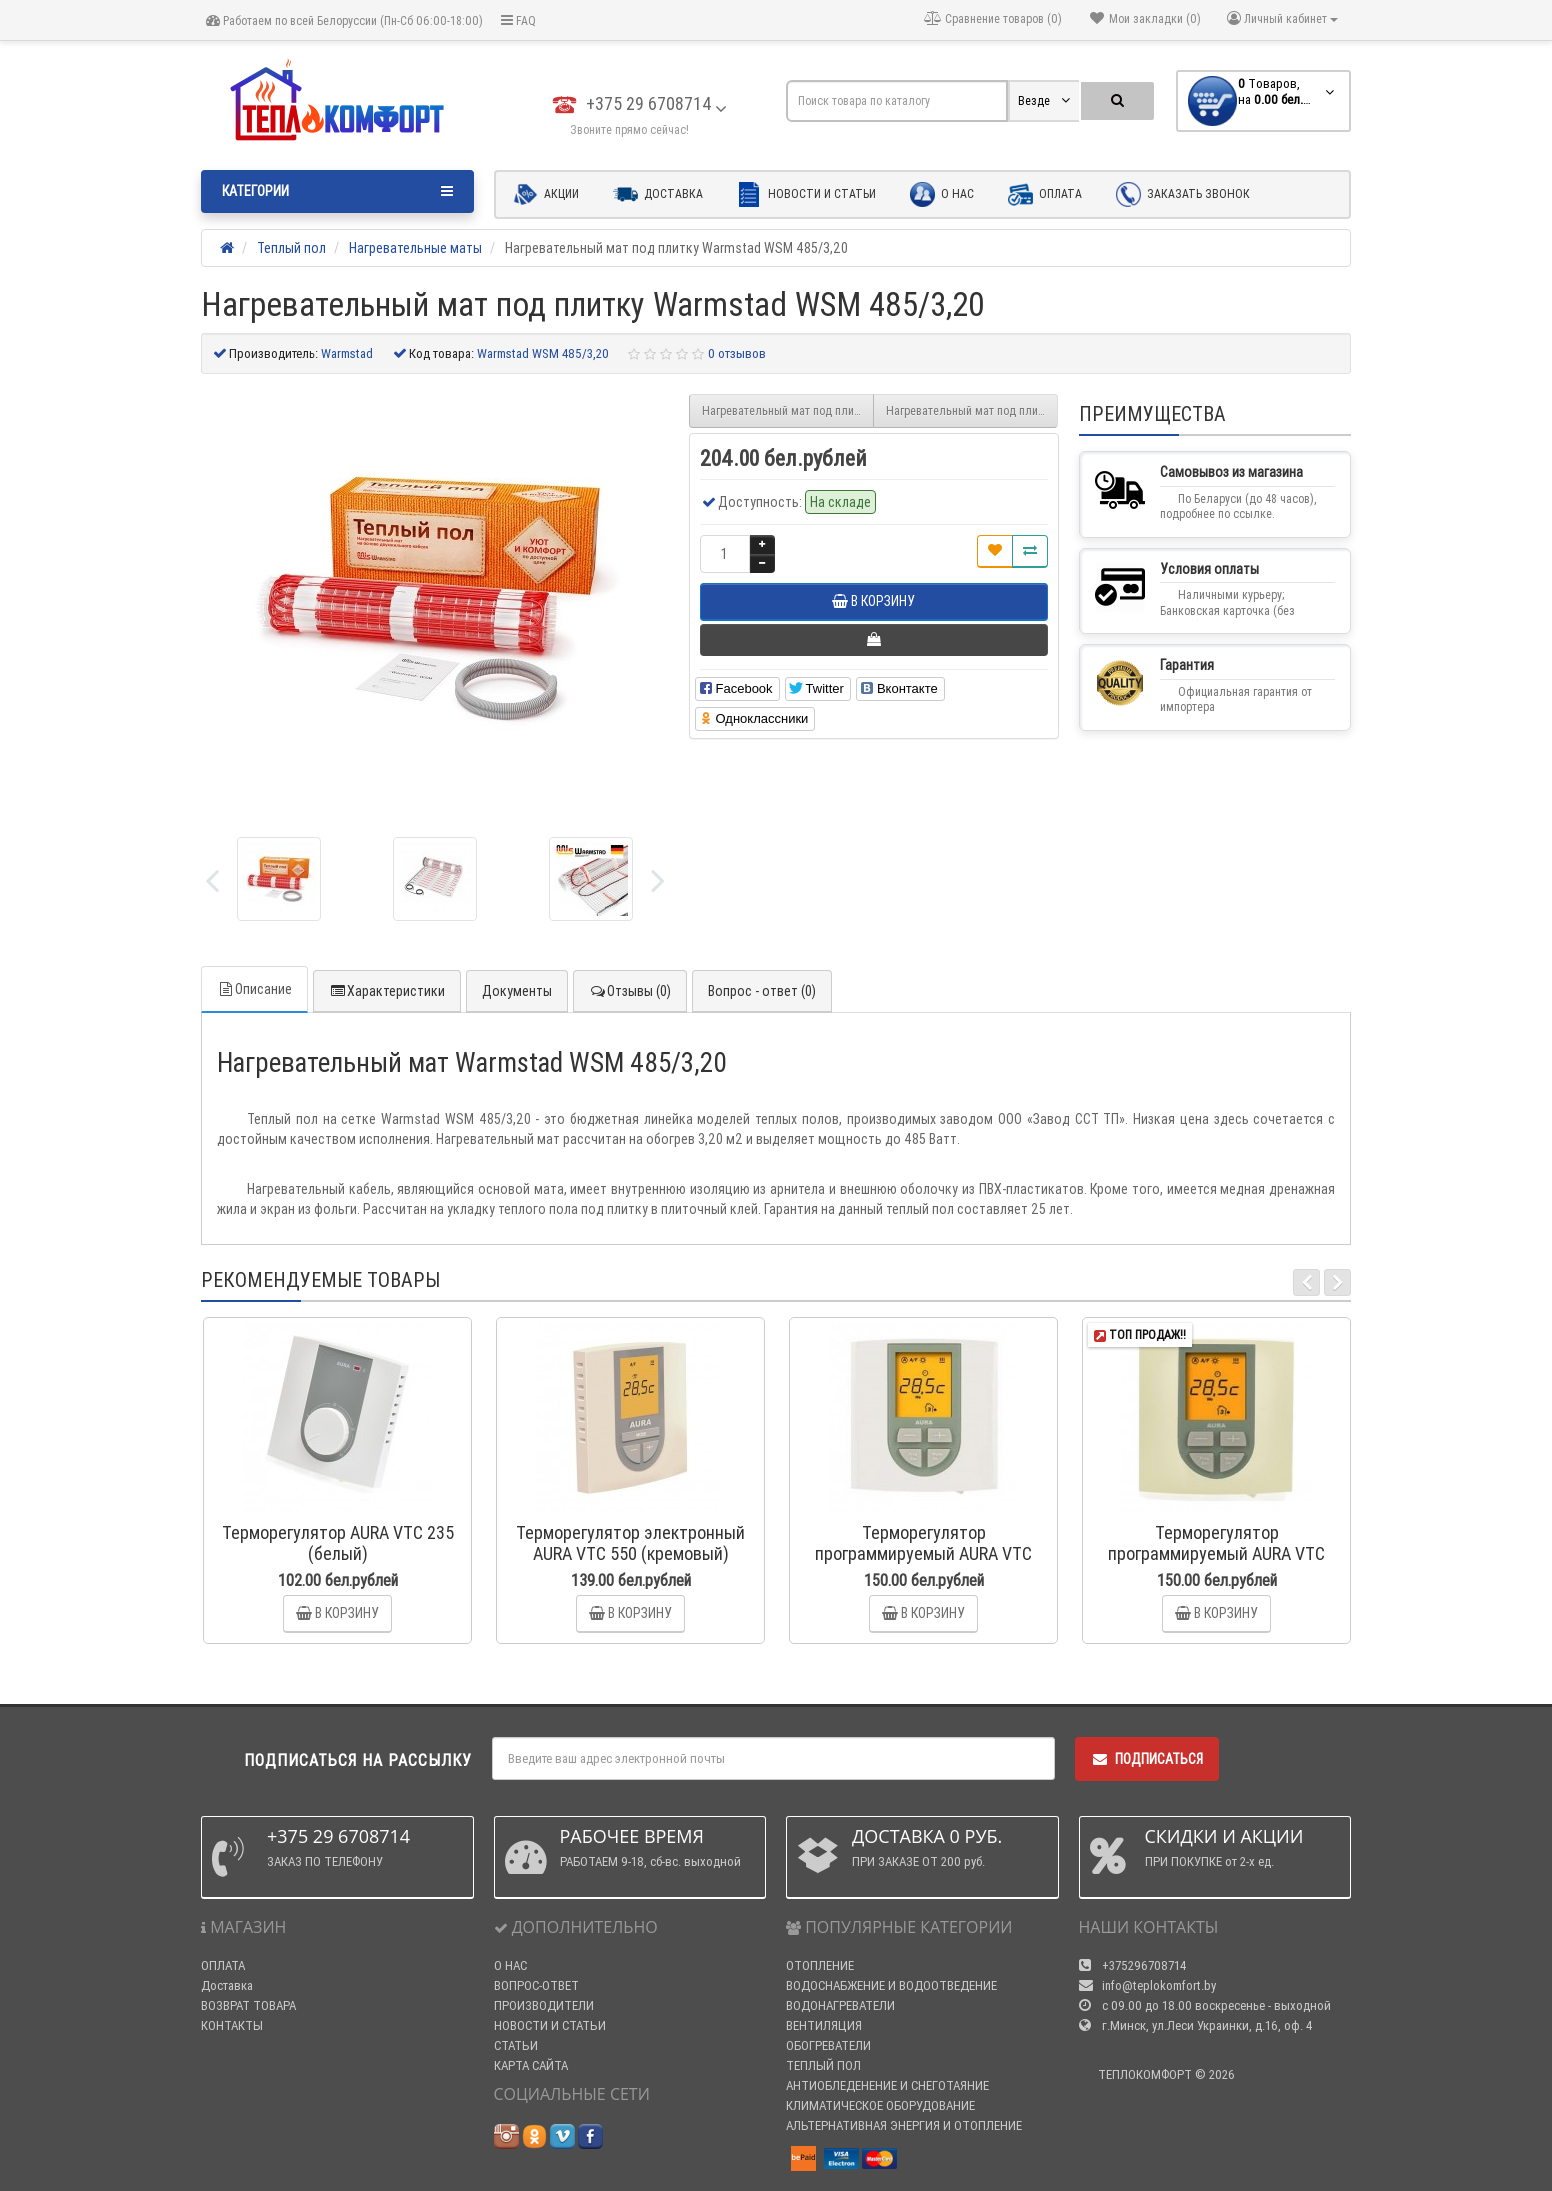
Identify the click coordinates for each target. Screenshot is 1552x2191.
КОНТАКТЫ (232, 2025)
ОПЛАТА (223, 1965)
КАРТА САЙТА (531, 2065)
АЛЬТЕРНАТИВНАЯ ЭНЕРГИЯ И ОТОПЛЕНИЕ (904, 2125)
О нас (942, 194)
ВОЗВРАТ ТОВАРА (248, 2005)
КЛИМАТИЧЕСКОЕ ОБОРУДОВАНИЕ (880, 2105)
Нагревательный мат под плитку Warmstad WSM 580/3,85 (972, 410)
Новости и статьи (806, 194)
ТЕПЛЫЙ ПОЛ (823, 2065)
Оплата (1045, 194)
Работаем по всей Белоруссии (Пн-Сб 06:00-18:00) (344, 20)
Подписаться (1147, 1759)
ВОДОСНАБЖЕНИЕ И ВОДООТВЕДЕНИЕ (891, 1985)
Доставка (658, 194)
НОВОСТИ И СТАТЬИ (550, 2025)
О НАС (510, 1965)
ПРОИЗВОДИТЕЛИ (544, 2005)
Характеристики (387, 991)
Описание (254, 989)
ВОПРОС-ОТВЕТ (536, 1985)
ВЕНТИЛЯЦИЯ (824, 2025)
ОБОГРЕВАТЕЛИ (828, 2045)
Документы (517, 991)
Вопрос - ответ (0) (762, 991)
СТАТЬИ (516, 2045)
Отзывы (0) (630, 991)
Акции (546, 194)
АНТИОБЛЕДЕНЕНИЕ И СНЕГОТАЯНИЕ (887, 2085)
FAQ (518, 20)
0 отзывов (737, 353)
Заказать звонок (1183, 194)
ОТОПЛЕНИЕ (820, 1965)
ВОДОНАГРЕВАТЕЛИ (840, 2005)
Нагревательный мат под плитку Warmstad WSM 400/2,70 (788, 410)
